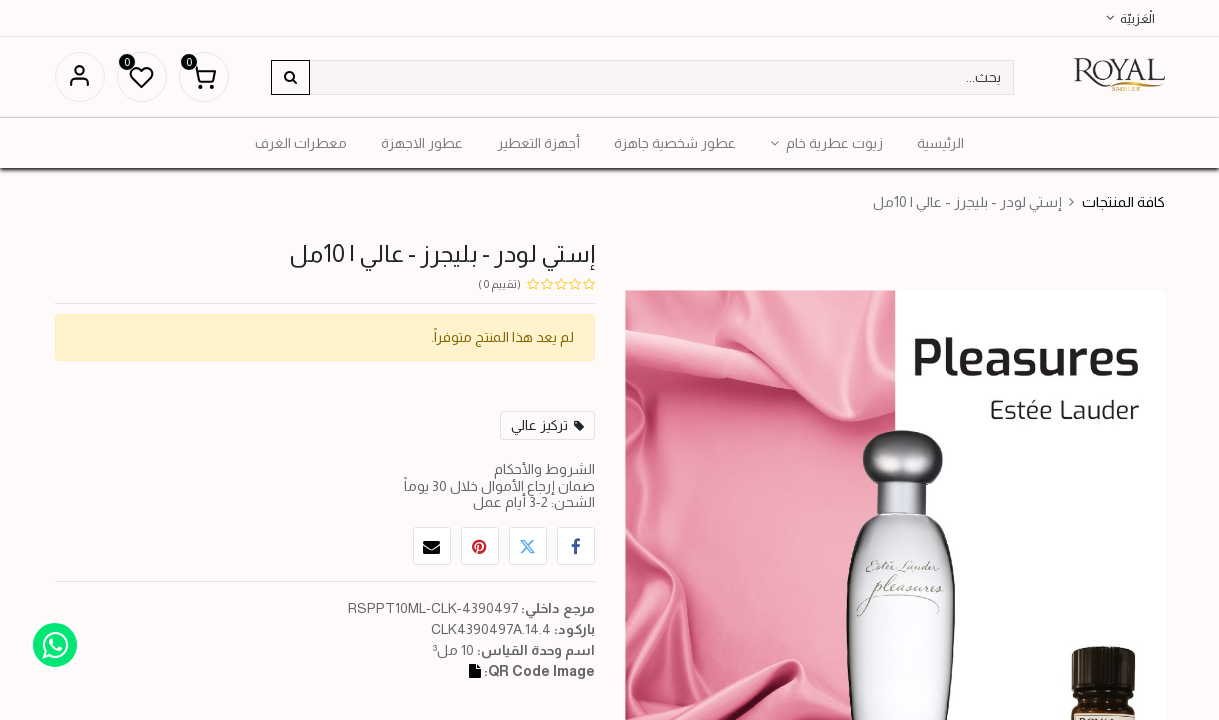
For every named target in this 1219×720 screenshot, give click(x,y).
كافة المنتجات (1123, 202)
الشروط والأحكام (544, 469)
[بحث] (290, 77)
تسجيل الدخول (80, 77)
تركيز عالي (539, 425)
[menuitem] (940, 143)
